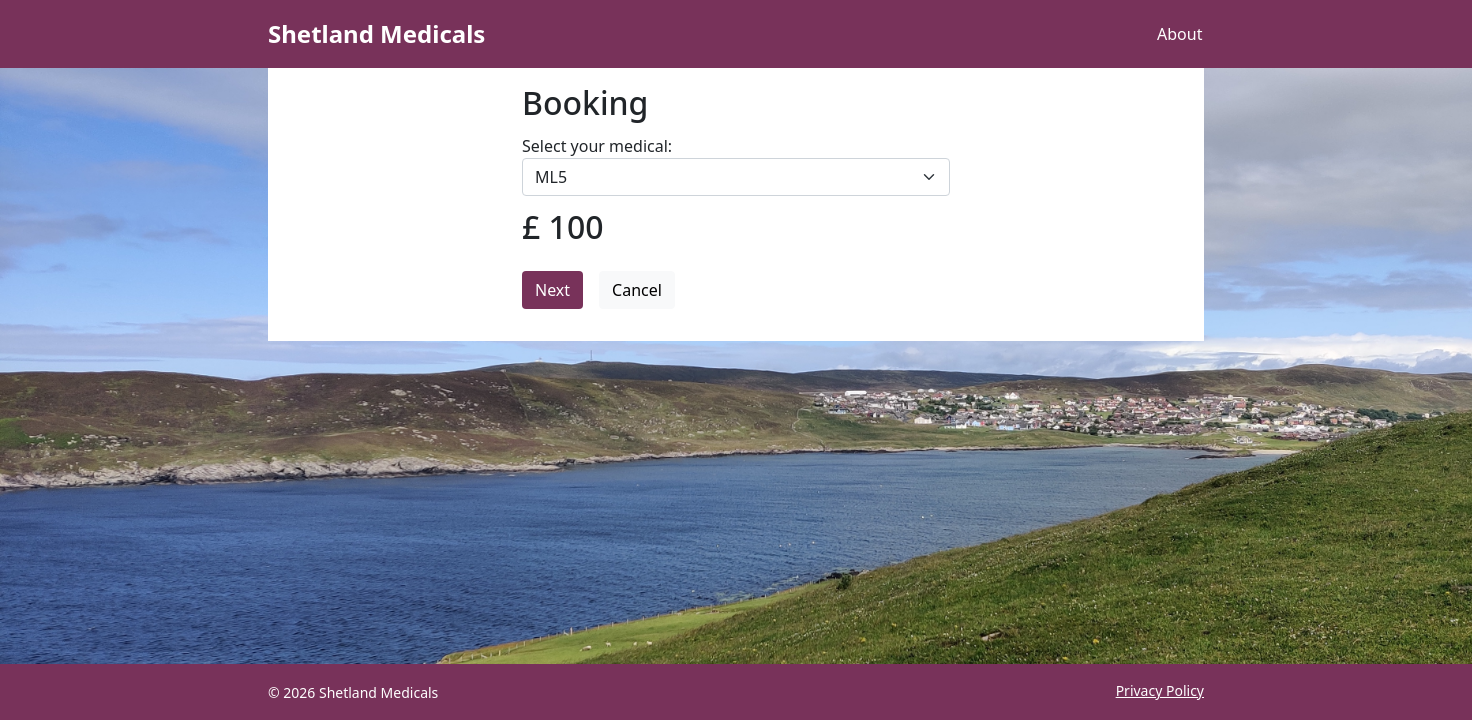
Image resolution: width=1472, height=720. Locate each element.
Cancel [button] (637, 290)
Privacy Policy (1160, 690)
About (1179, 34)
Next (552, 290)
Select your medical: (597, 146)
